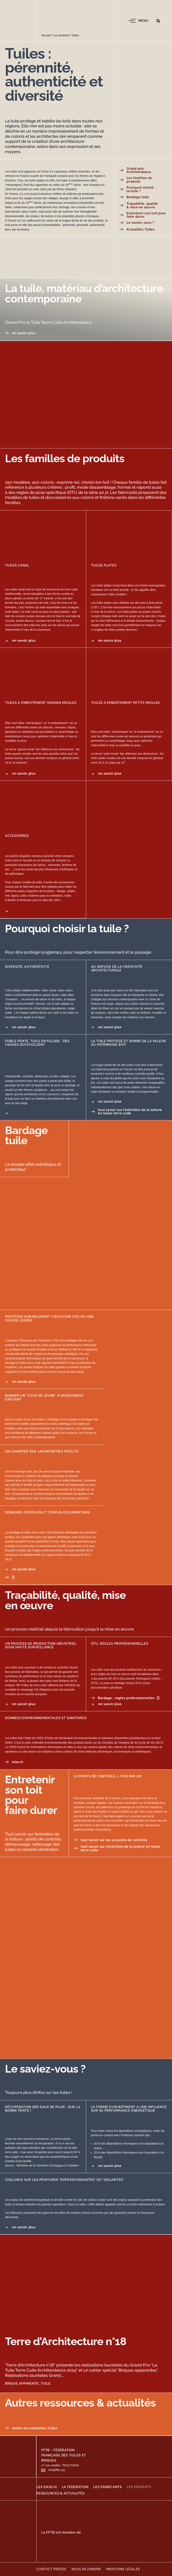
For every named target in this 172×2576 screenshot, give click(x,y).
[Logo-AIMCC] (109, 2543)
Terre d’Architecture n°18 (65, 2341)
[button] (158, 21)
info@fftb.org (56, 2470)
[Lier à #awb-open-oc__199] (43, 2470)
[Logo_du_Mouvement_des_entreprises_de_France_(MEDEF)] (62, 2543)
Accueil (46, 35)
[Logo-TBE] (147, 2541)
